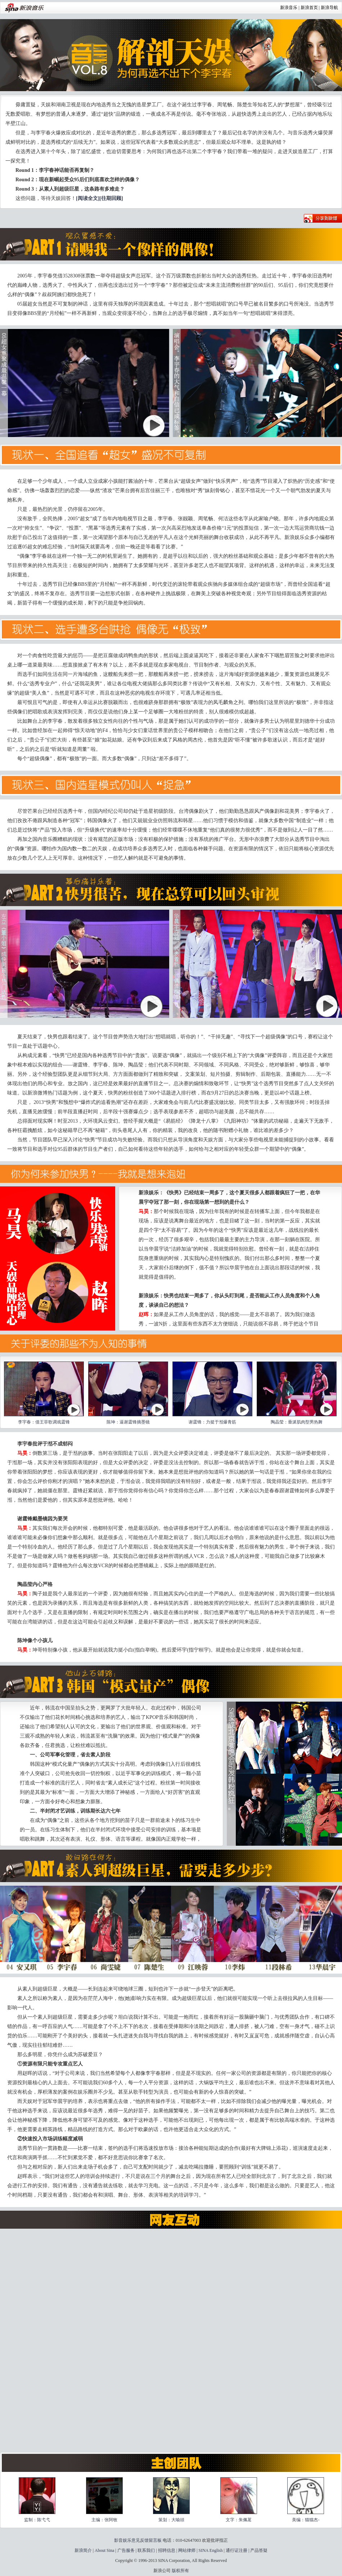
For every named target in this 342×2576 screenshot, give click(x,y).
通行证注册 (236, 2550)
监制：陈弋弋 (37, 2519)
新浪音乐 (288, 7)
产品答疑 (258, 2550)
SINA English (210, 2550)
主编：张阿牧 (104, 2519)
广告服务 (126, 2550)
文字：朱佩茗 (239, 2519)
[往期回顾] (111, 198)
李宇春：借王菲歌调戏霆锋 (44, 1422)
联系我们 (146, 2550)
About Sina (104, 2550)
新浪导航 (329, 7)
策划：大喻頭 (171, 2519)
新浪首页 (309, 7)
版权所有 (180, 2570)
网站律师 (186, 2550)
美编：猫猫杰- (305, 2519)
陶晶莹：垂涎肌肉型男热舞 (297, 1422)
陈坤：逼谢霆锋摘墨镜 (128, 1422)
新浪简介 (83, 2550)
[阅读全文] (87, 198)
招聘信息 (166, 2550)
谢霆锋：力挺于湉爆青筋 (212, 1422)
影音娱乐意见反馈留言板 (138, 2540)
